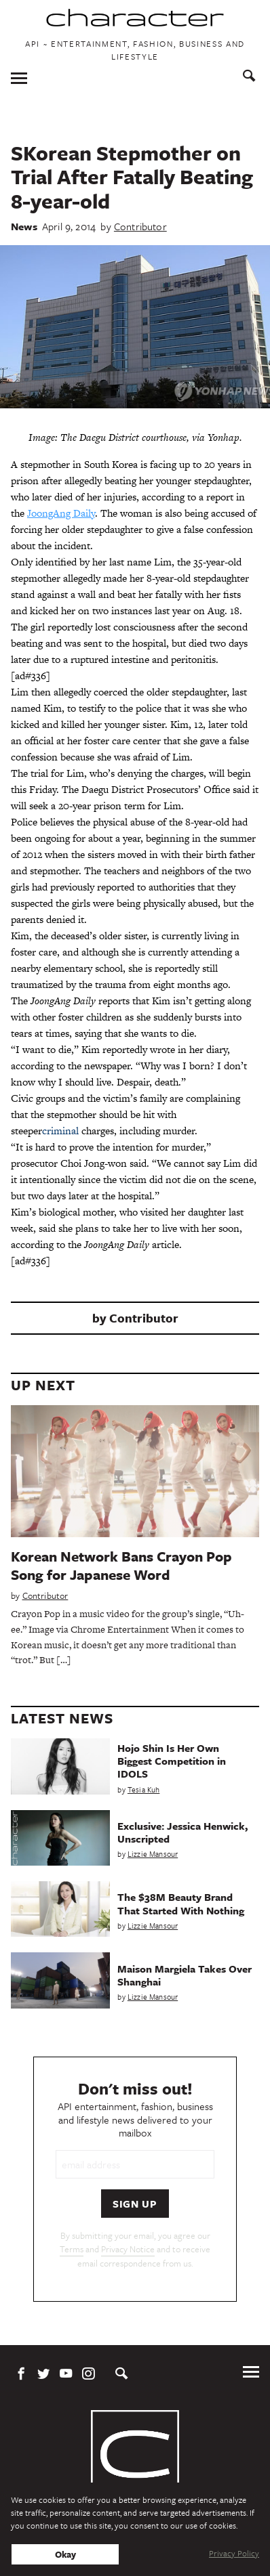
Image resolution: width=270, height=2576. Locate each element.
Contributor (140, 226)
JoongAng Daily (61, 513)
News (24, 226)
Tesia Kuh (144, 1789)
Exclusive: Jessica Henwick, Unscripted (182, 1832)
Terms (71, 2249)
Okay (65, 2554)
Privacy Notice (128, 2249)
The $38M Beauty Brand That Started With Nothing (180, 1903)
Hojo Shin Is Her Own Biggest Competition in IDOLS (171, 1760)
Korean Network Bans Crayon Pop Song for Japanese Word (121, 1565)
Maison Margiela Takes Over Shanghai (184, 1975)
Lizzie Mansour (153, 1854)
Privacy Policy (234, 2553)
